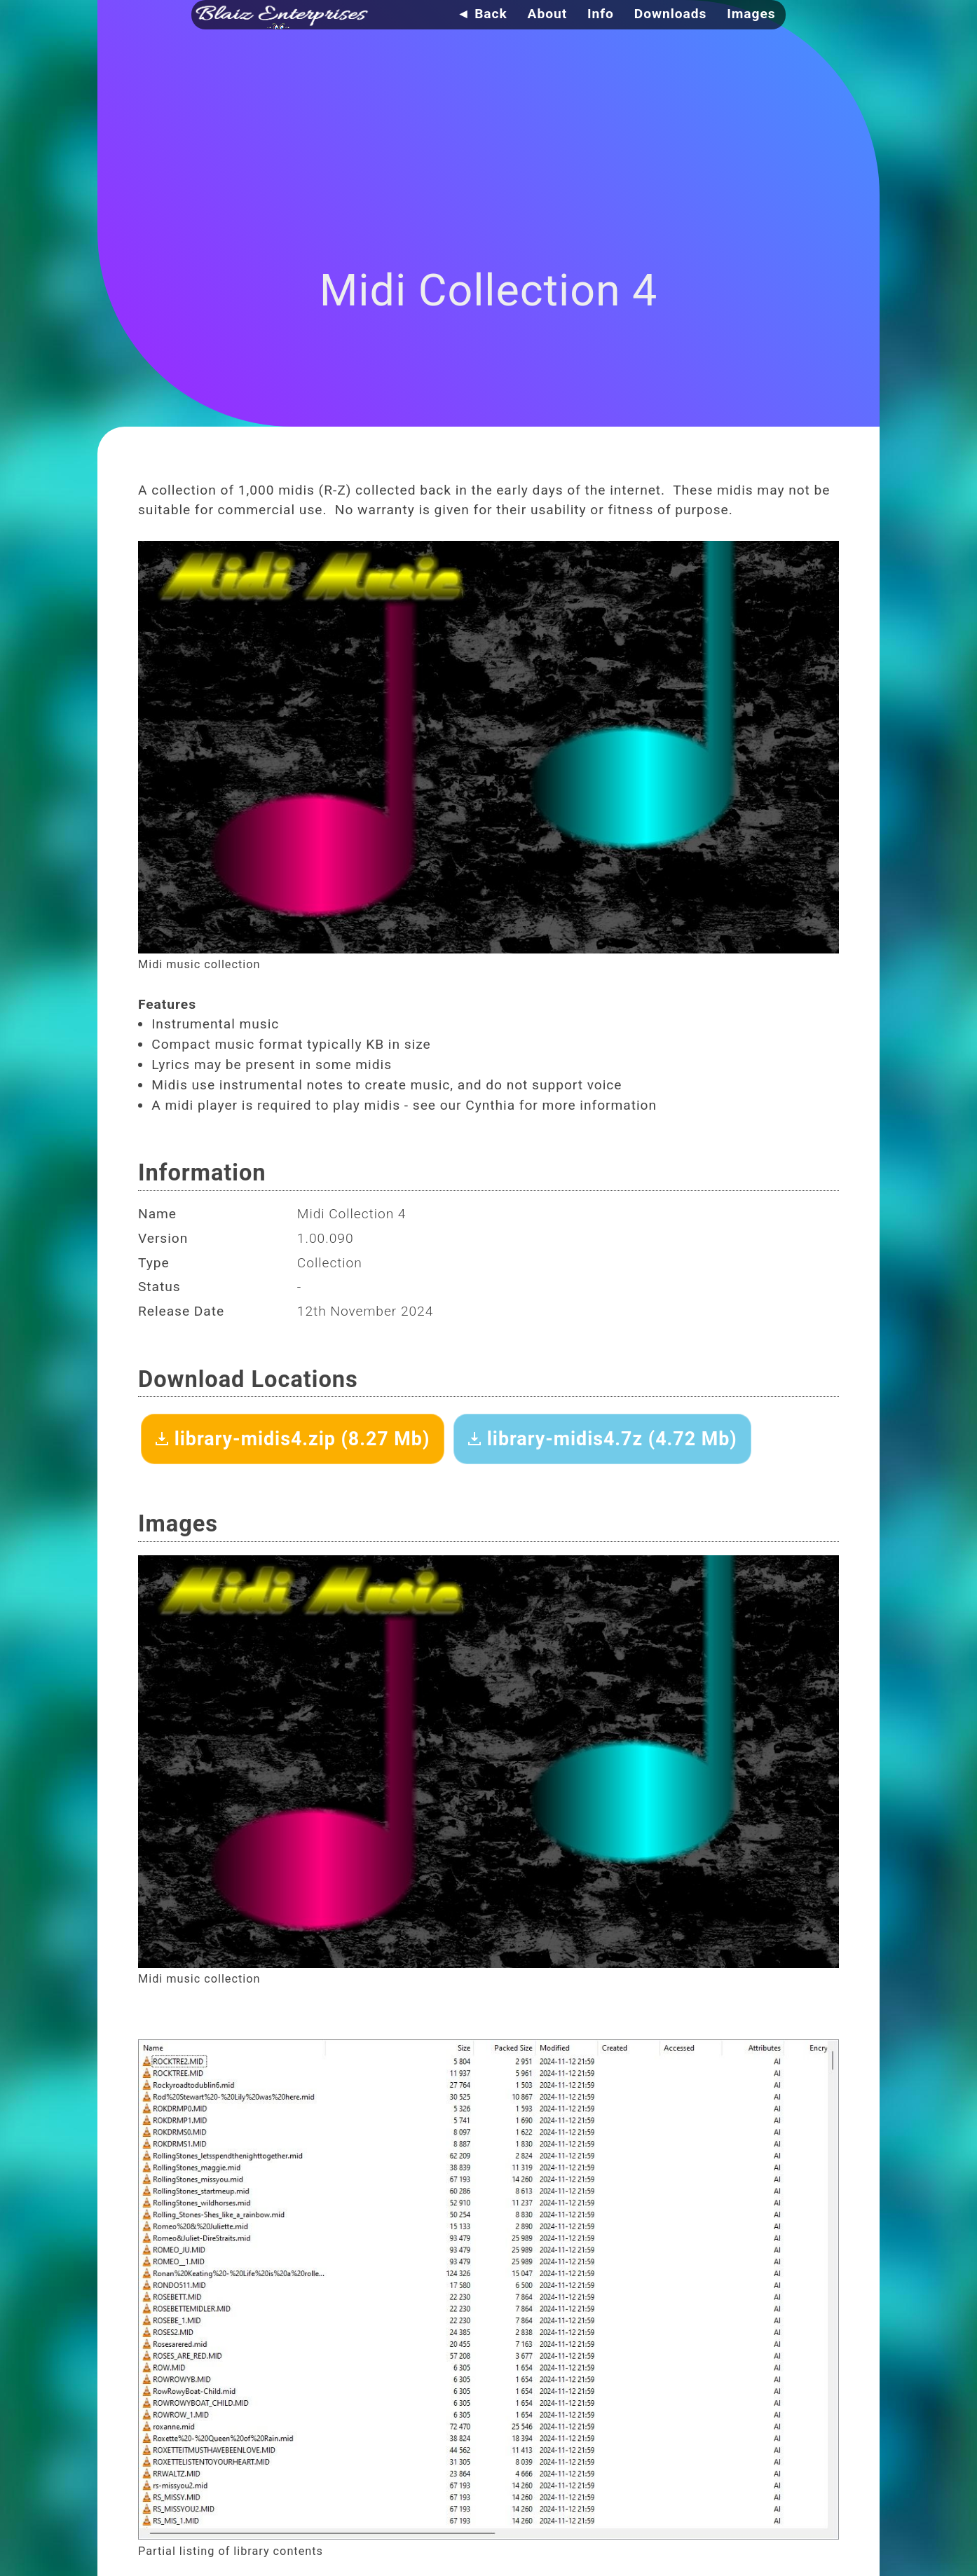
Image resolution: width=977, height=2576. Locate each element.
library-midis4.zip (292, 1439)
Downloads (670, 14)
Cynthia (490, 1105)
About (548, 14)
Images (751, 14)
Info (600, 14)
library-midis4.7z (602, 1439)
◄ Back (481, 14)
